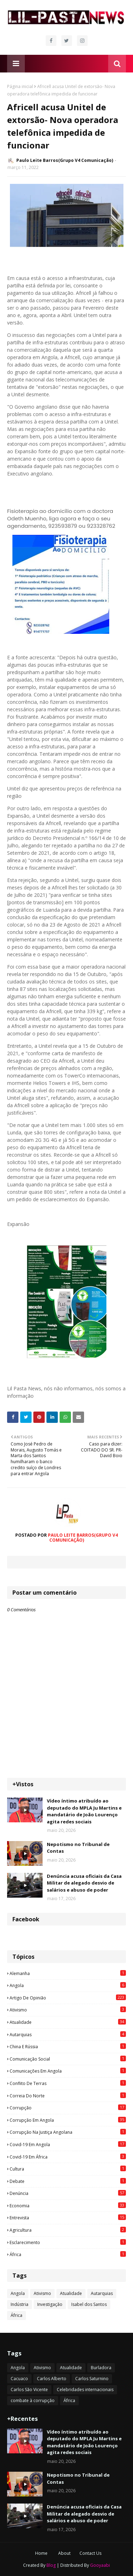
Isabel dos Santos (89, 2304)
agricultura (68, 2230)
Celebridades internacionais (85, 2390)
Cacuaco (19, 2379)
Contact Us (90, 2553)
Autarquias (68, 2034)
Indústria (19, 2304)
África (68, 2254)
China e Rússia (68, 2046)
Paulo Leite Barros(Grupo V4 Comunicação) (64, 160)
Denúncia (68, 2193)
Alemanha (68, 1973)
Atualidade (68, 2022)
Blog (51, 2565)
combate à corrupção (33, 2400)
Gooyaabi (100, 2565)
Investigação (49, 2304)
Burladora (101, 2368)
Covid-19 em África (68, 2157)
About (64, 2553)
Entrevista (68, 2217)
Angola (68, 1985)
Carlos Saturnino (92, 2379)
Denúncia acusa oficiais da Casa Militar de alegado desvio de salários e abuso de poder (84, 1883)
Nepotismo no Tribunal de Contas (78, 1847)
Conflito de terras (68, 2083)
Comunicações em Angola (68, 2071)
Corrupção (68, 2107)
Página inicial (20, 86)
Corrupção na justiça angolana (68, 2132)
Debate (68, 2181)
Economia (68, 2205)
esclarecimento (68, 2242)
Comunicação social (68, 2059)
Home (41, 2553)
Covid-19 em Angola (68, 2144)
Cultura (68, 2169)
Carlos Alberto (51, 2379)
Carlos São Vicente (29, 2390)
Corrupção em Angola (68, 2120)
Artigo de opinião (68, 1997)
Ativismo (68, 2010)
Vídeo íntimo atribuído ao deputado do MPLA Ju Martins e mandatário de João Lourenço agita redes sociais (84, 1811)
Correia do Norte (68, 2095)
